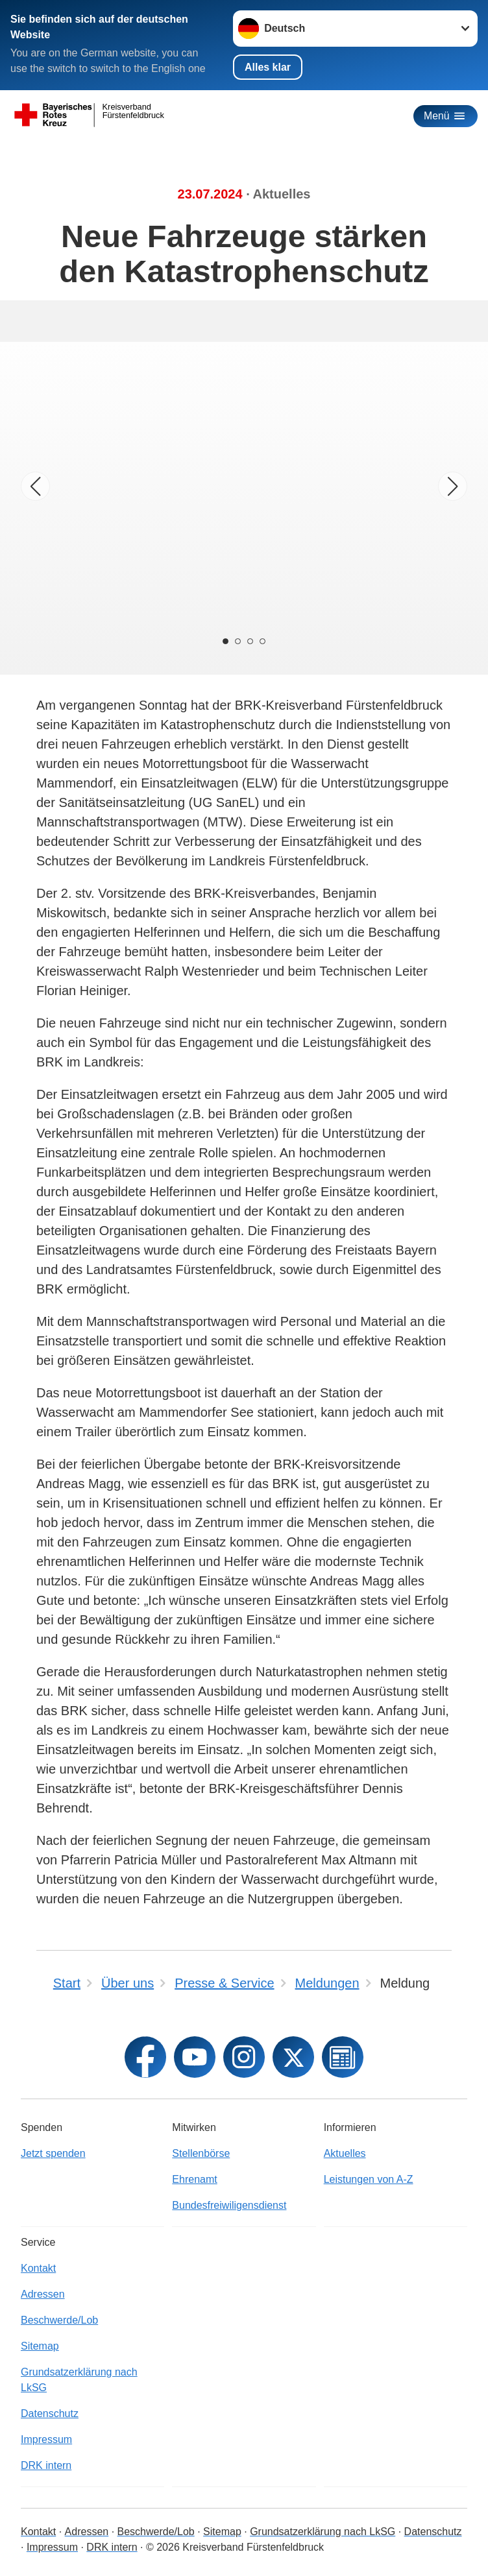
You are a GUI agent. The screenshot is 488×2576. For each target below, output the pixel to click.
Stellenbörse (201, 2153)
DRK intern (46, 2465)
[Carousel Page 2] (237, 641)
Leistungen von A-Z (368, 2179)
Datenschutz (50, 2413)
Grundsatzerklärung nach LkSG (79, 2379)
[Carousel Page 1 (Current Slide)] (224, 641)
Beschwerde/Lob (59, 2320)
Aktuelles (345, 2153)
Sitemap (40, 2346)
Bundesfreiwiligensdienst (229, 2205)
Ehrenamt (194, 2179)
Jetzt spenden (53, 2153)
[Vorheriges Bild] (35, 486)
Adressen (43, 2294)
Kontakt (38, 2268)
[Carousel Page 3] (250, 641)
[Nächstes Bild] (452, 486)
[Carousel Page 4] (263, 641)
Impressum (46, 2439)
